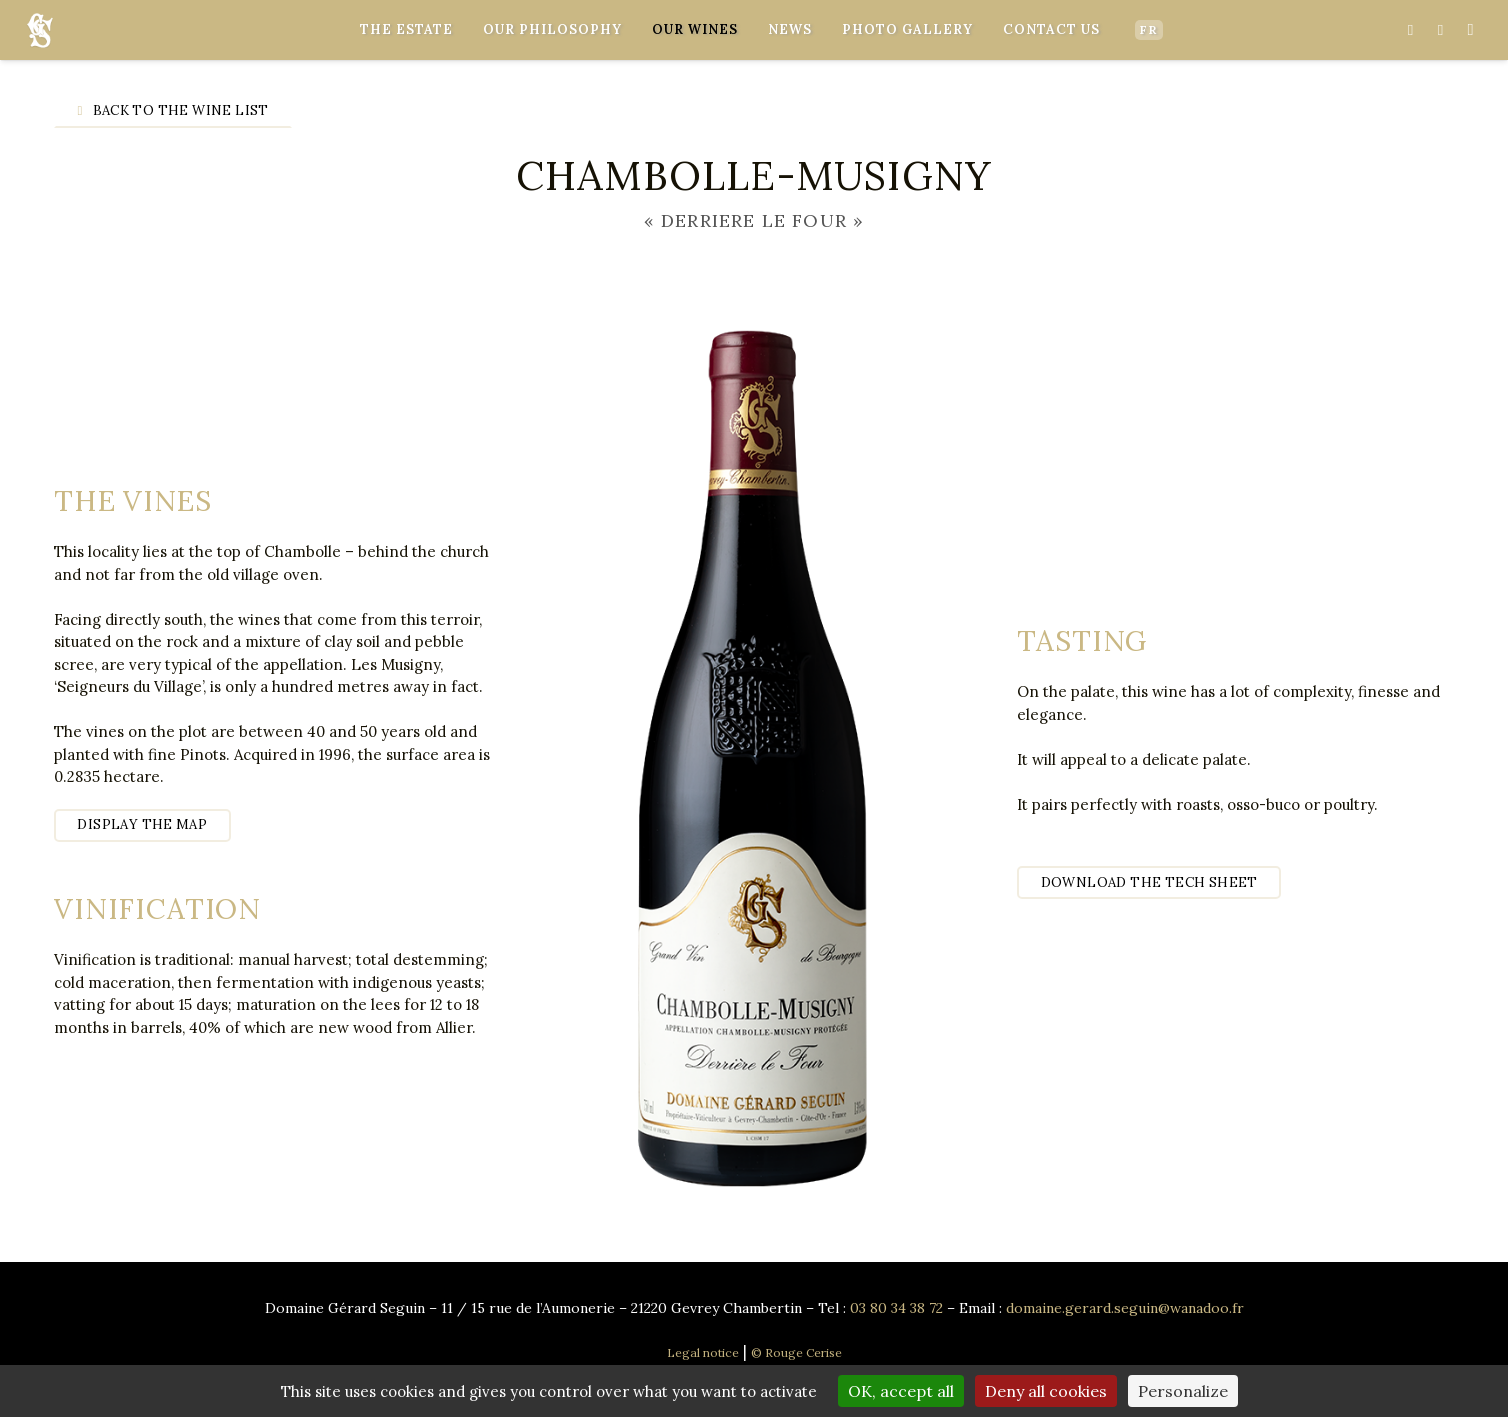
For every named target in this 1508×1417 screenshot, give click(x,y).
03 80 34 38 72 (896, 1308)
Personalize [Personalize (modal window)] (1183, 1391)
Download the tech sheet (1149, 882)
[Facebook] (1410, 30)
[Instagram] (1470, 30)
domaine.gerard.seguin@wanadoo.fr (1125, 1308)
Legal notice (703, 1352)
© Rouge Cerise (796, 1352)
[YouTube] (1440, 30)
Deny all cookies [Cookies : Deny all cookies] (1046, 1391)
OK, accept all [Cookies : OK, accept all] (901, 1391)
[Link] (40, 30)
